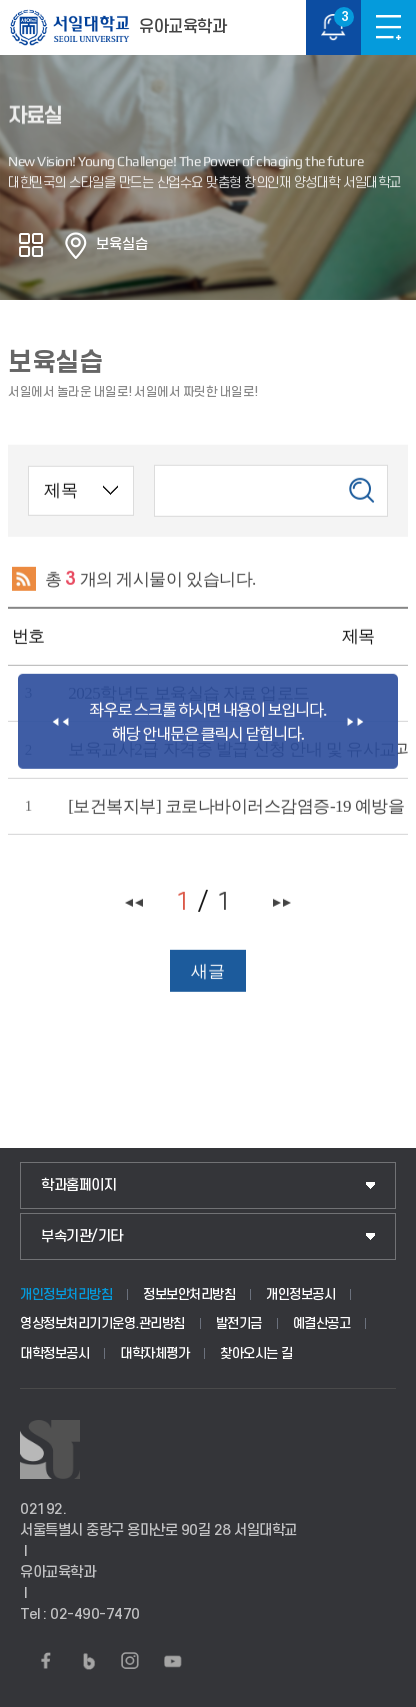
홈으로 (76, 245)
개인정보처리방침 (66, 1294)
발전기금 (239, 1323)
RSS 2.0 (23, 585)
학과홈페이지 (78, 1185)
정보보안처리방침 (189, 1294)
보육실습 (122, 244)
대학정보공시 (54, 1353)
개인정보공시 (300, 1294)
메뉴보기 (388, 27)
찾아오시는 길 (256, 1353)
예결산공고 (322, 1323)
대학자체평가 (154, 1353)
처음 (134, 908)
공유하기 (31, 245)
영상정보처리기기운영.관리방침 (102, 1323)
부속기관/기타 (82, 1236)
